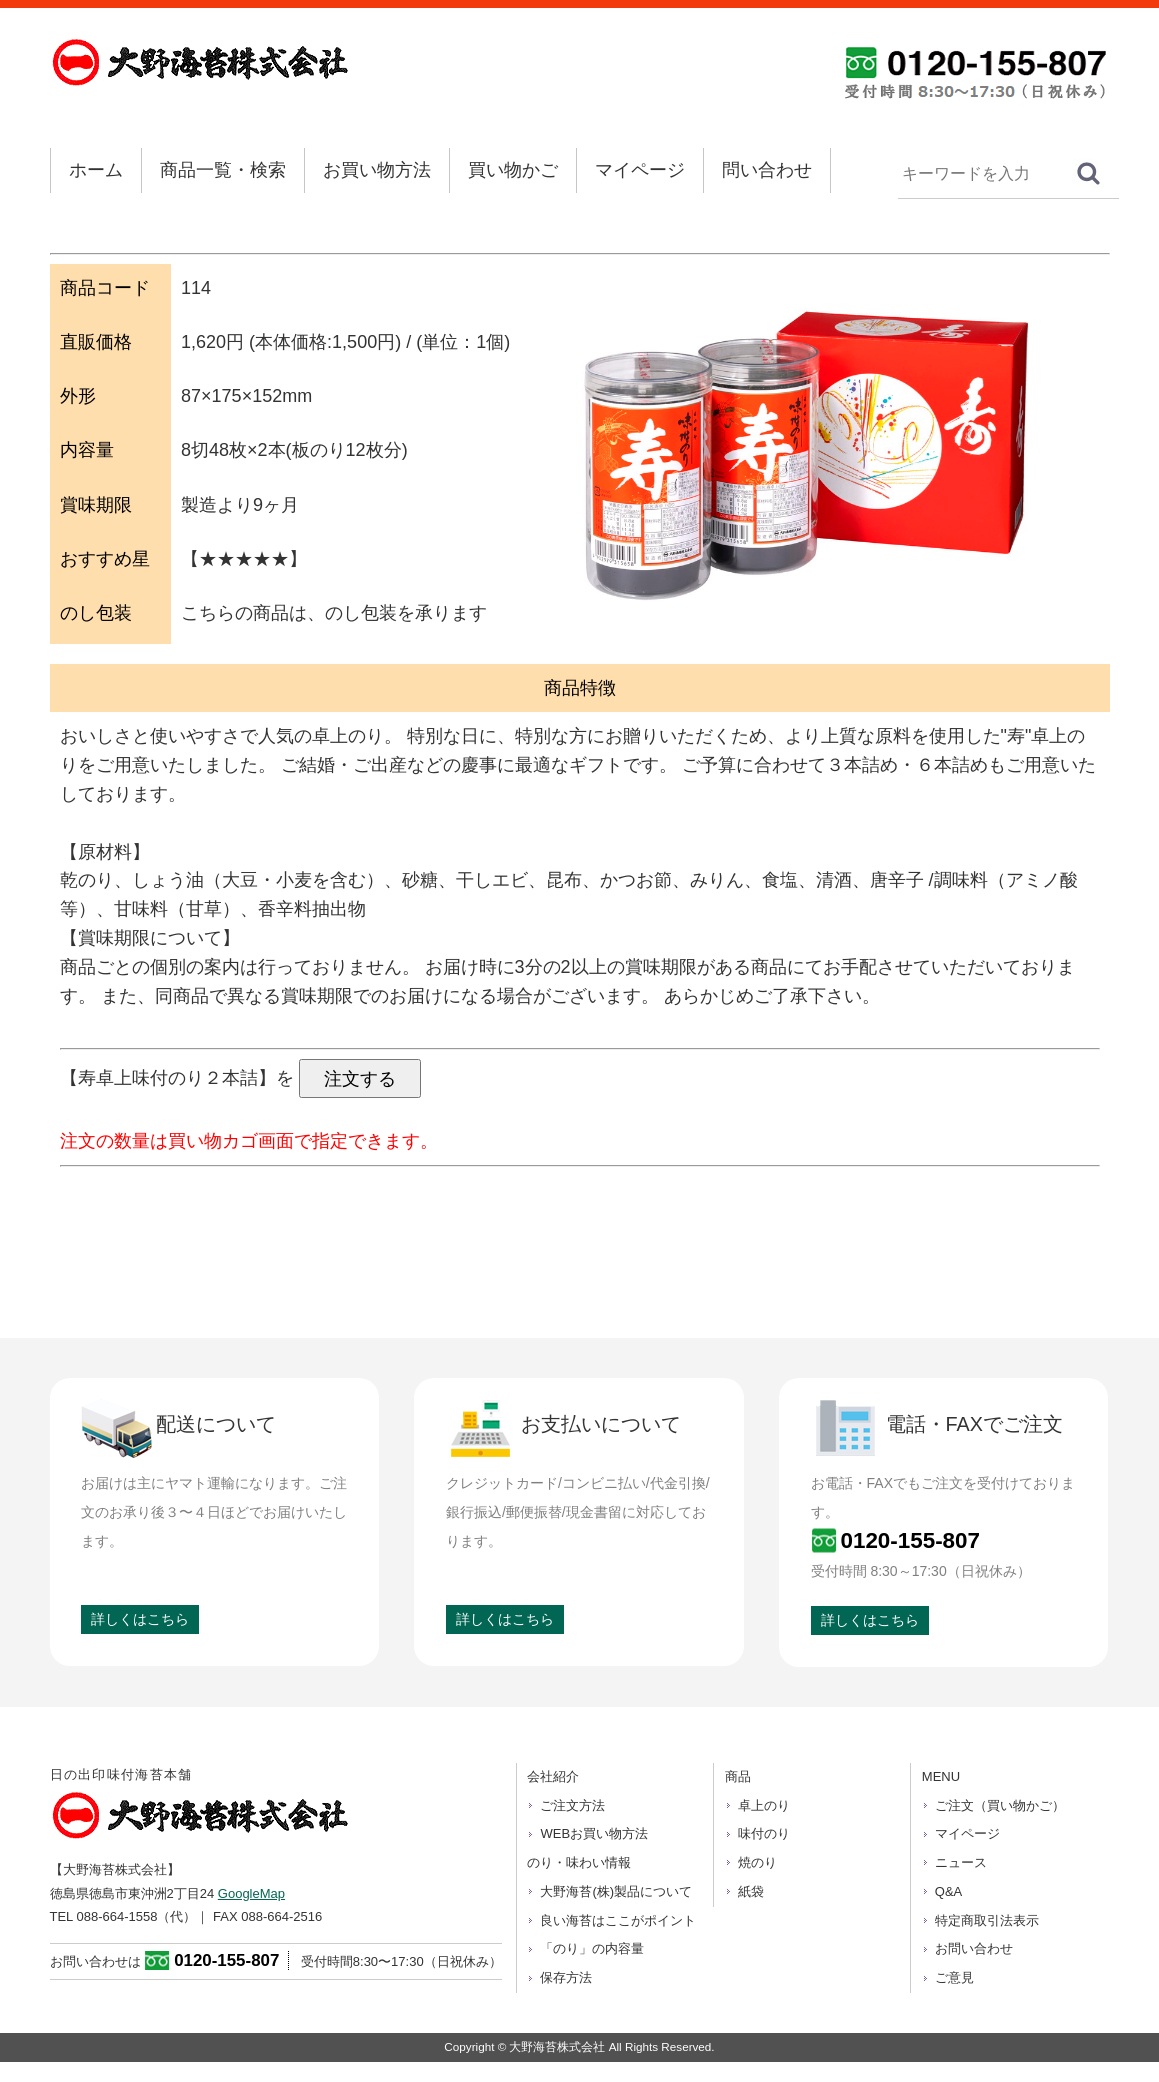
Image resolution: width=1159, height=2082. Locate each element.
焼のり (757, 1862)
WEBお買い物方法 (594, 1833)
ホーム (96, 170)
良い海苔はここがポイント (618, 1920)
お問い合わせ (974, 1948)
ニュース (961, 1862)
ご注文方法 (572, 1805)
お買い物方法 (377, 170)
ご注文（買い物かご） (1000, 1805)
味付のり (764, 1833)
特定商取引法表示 (987, 1920)
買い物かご (513, 170)
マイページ (640, 170)
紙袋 (751, 1891)
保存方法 (566, 1977)
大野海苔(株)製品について (616, 1891)
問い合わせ (767, 170)
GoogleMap (251, 1893)
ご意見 (954, 1977)
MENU (941, 1776)
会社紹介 (553, 1776)
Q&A (948, 1891)
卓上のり (764, 1805)
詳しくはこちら (140, 1619)
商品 (738, 1776)
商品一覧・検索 (223, 170)
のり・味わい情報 (579, 1862)
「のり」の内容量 (592, 1948)
